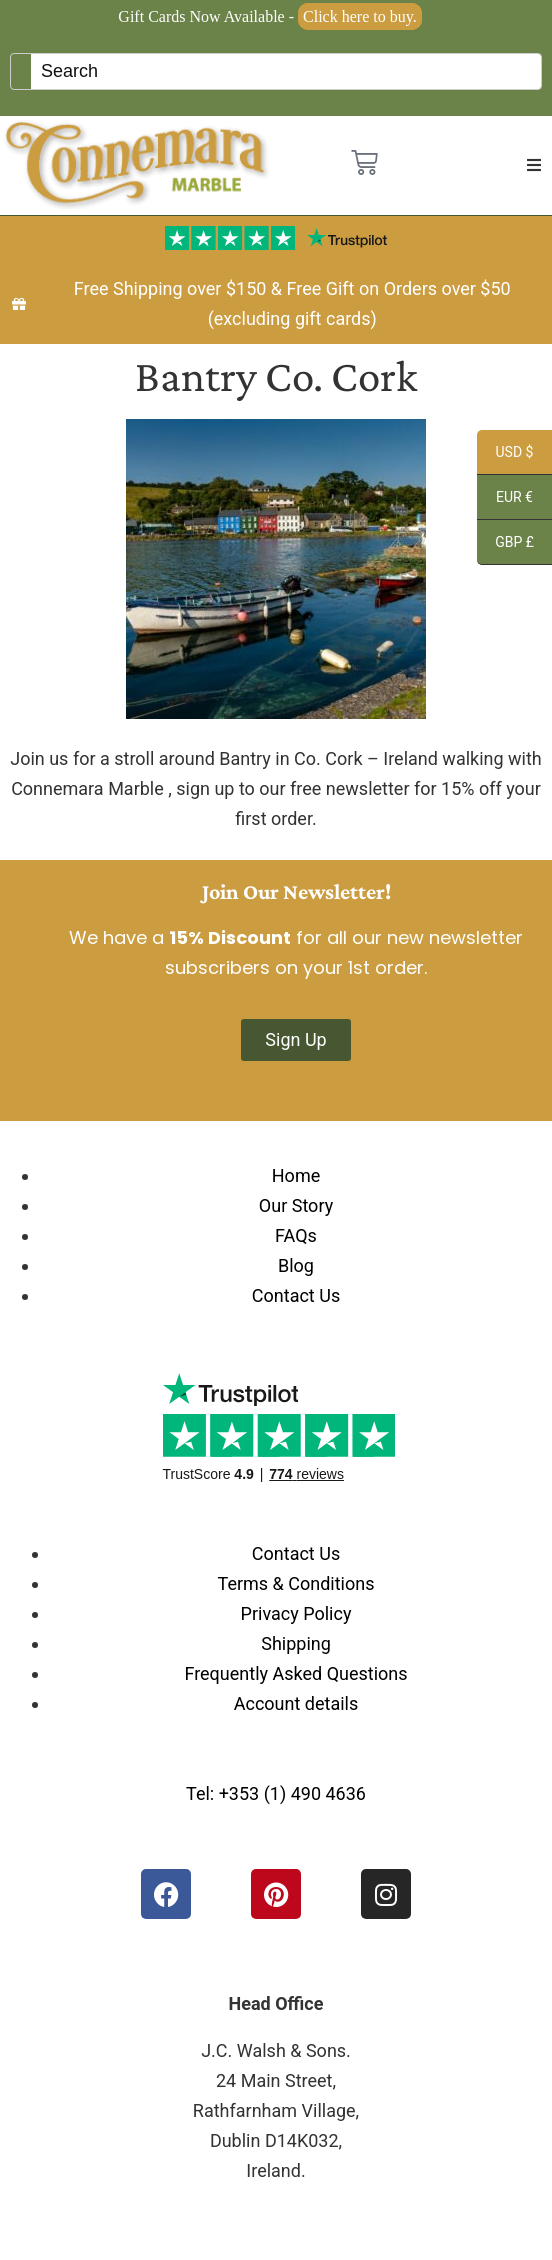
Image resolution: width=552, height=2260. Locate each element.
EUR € (505, 500)
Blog (296, 1265)
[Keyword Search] (286, 71)
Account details (296, 1703)
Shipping (296, 1643)
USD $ (505, 455)
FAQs (296, 1235)
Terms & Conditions (296, 1583)
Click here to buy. (360, 16)
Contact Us (296, 1295)
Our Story (296, 1205)
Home (296, 1175)
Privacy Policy (296, 1613)
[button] (534, 165)
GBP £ (505, 545)
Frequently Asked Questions (295, 1673)
